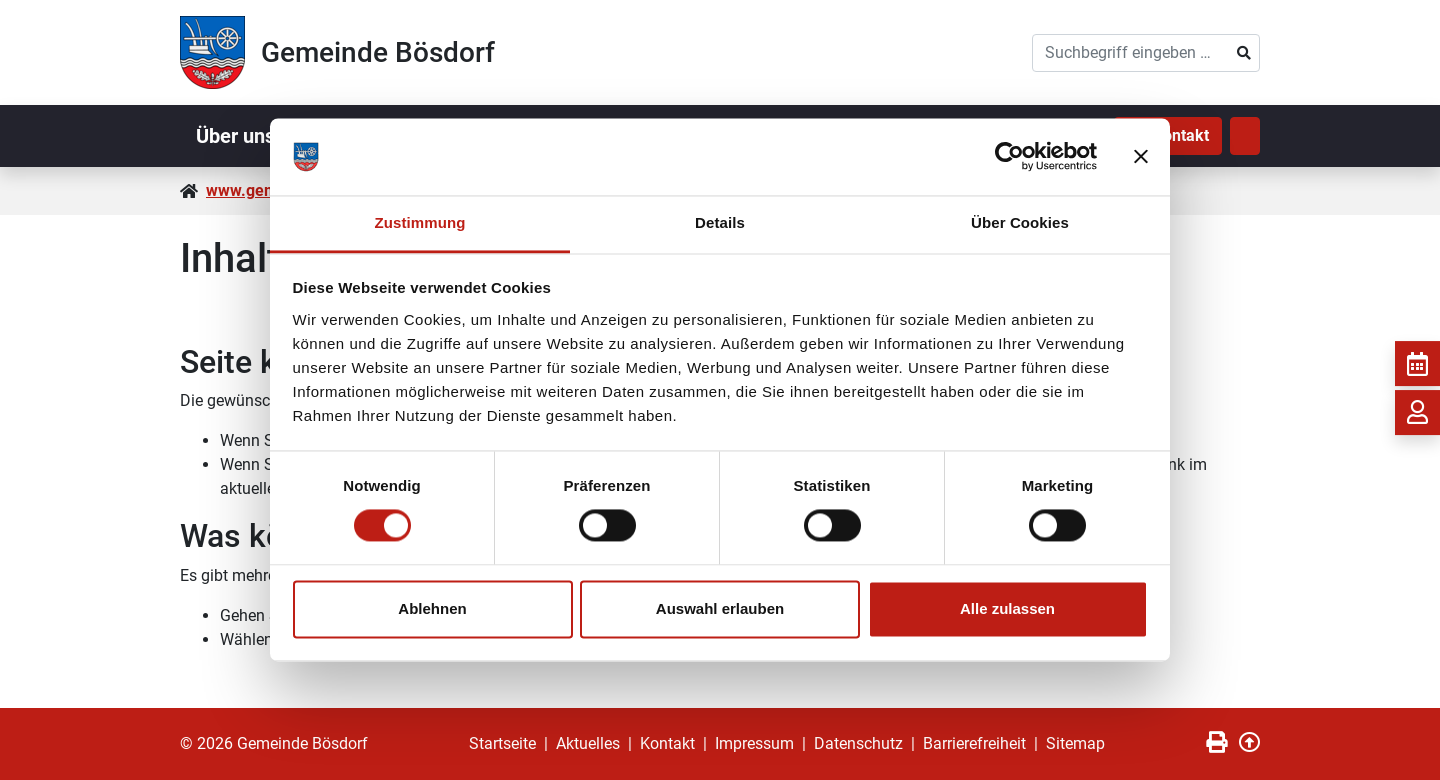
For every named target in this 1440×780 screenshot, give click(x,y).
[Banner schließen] (1141, 157)
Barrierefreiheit (974, 743)
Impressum (754, 743)
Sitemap (1075, 743)
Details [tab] (720, 222)
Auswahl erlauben (720, 608)
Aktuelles (588, 743)
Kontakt (667, 743)
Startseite (502, 743)
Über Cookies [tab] (1020, 222)
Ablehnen (432, 608)
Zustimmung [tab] (420, 222)
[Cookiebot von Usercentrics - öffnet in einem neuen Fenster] (1009, 157)
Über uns (235, 136)
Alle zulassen (1007, 608)
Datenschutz (858, 743)
